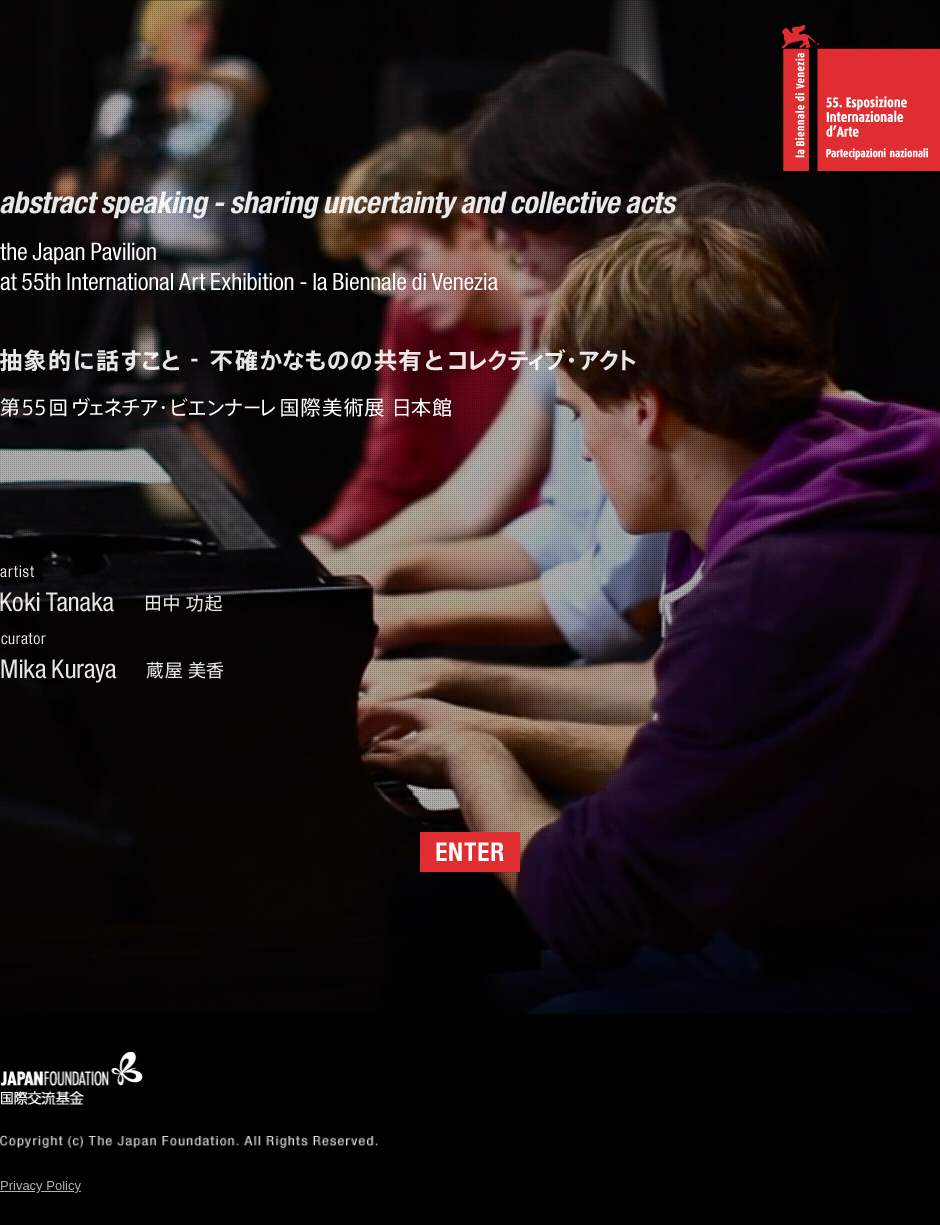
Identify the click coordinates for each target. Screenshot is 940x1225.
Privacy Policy (40, 1185)
